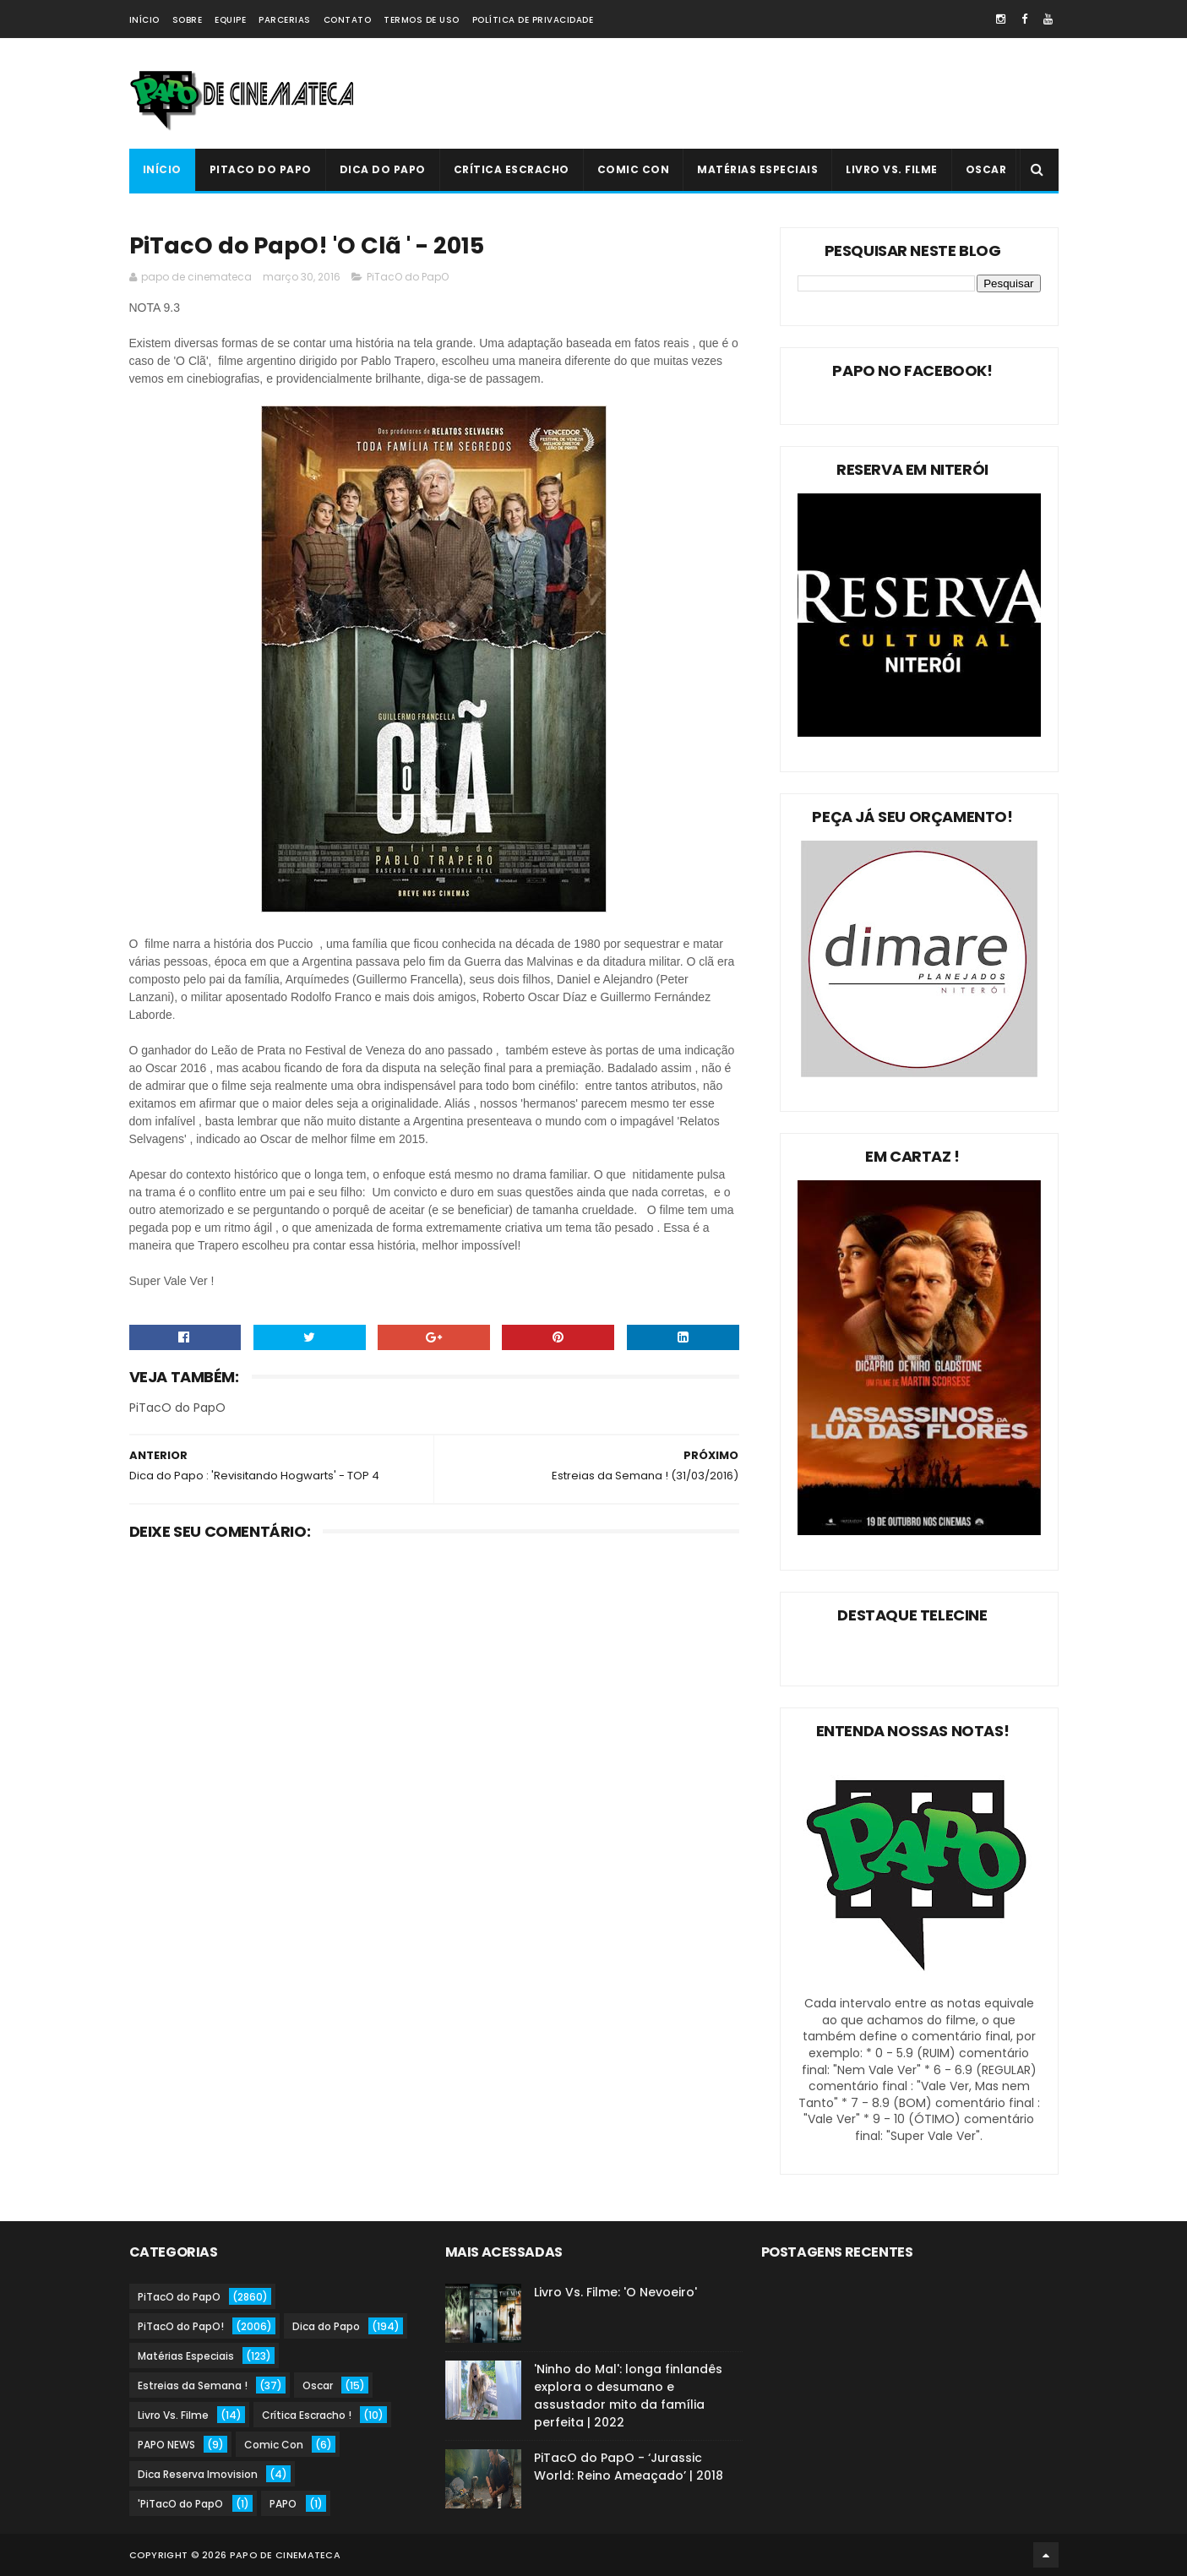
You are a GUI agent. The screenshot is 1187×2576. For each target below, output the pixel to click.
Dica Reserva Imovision (198, 2474)
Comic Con (633, 169)
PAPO (283, 2504)
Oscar (986, 169)
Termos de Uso (422, 20)
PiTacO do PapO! (181, 2326)
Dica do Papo (383, 169)
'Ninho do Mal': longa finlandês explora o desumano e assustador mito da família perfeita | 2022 (628, 2396)
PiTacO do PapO (261, 169)
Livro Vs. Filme (892, 169)
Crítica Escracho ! (306, 2415)
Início (144, 20)
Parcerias (285, 20)
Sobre (187, 20)
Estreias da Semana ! (193, 2385)
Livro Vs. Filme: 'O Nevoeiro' (615, 2292)
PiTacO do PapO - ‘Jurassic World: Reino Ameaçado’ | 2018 (628, 2466)
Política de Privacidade (533, 20)
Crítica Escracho (511, 169)
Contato (348, 20)
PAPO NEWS (166, 2444)
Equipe (230, 20)
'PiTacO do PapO (180, 2504)
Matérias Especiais (757, 169)
